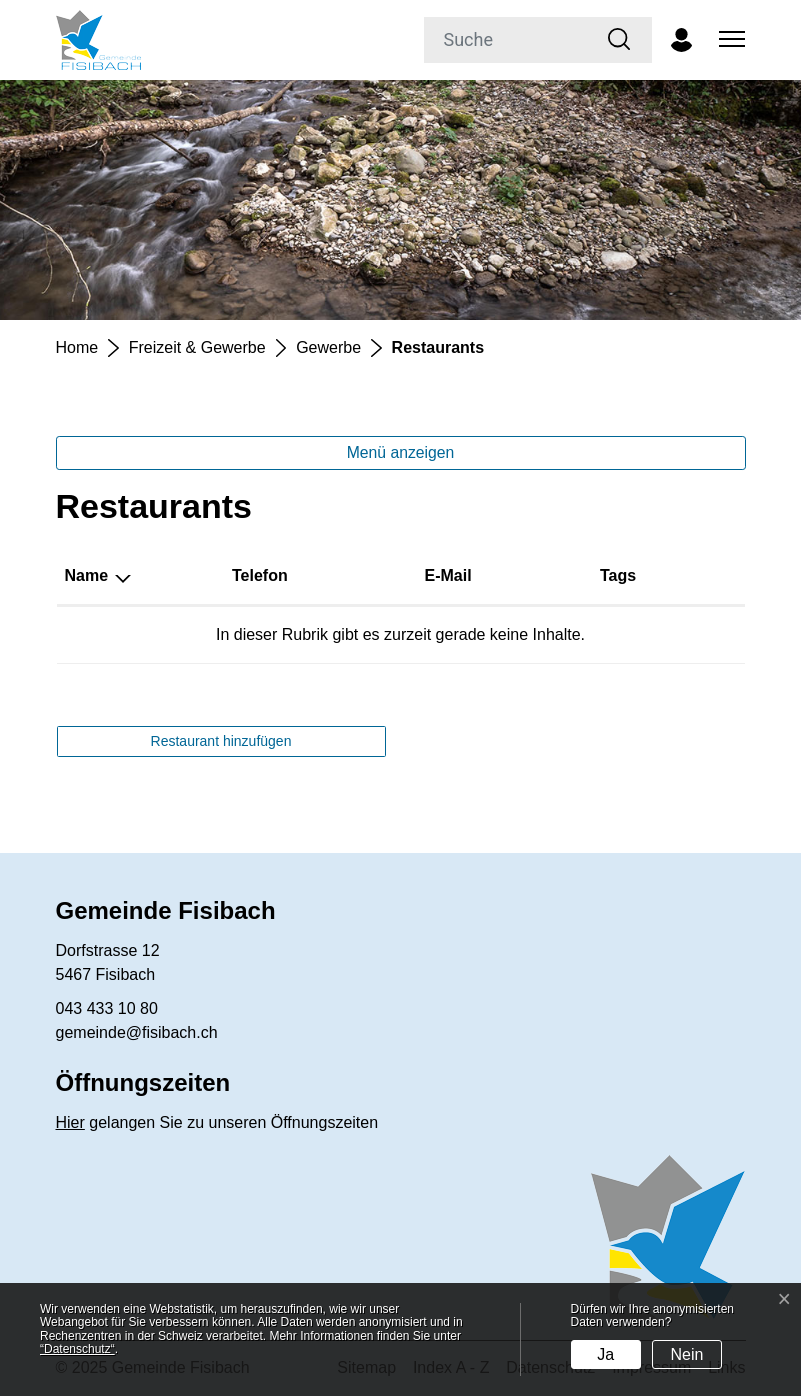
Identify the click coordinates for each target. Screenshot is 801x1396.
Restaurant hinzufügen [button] (221, 741)
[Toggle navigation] (729, 40)
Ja (605, 1354)
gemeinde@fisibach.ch (137, 1032)
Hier (70, 1122)
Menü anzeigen (401, 452)
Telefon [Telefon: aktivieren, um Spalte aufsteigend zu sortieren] (260, 575)
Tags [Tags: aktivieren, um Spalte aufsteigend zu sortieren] (618, 575)
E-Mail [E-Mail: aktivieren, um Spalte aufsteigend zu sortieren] (447, 575)
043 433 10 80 (107, 1008)
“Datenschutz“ (77, 1349)
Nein (687, 1354)
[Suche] (506, 40)
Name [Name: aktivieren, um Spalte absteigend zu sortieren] (87, 575)
